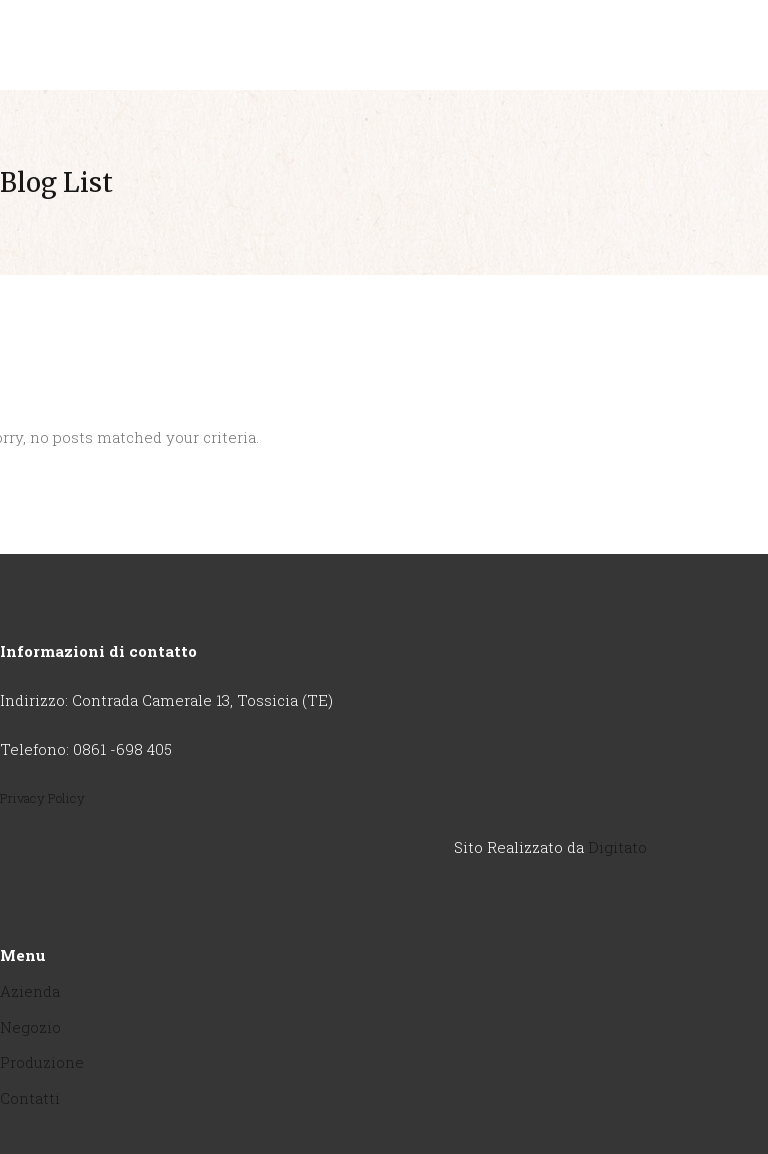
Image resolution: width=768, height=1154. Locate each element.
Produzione (42, 1062)
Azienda (30, 991)
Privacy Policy (42, 798)
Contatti (30, 1098)
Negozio (30, 1027)
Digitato (617, 847)
